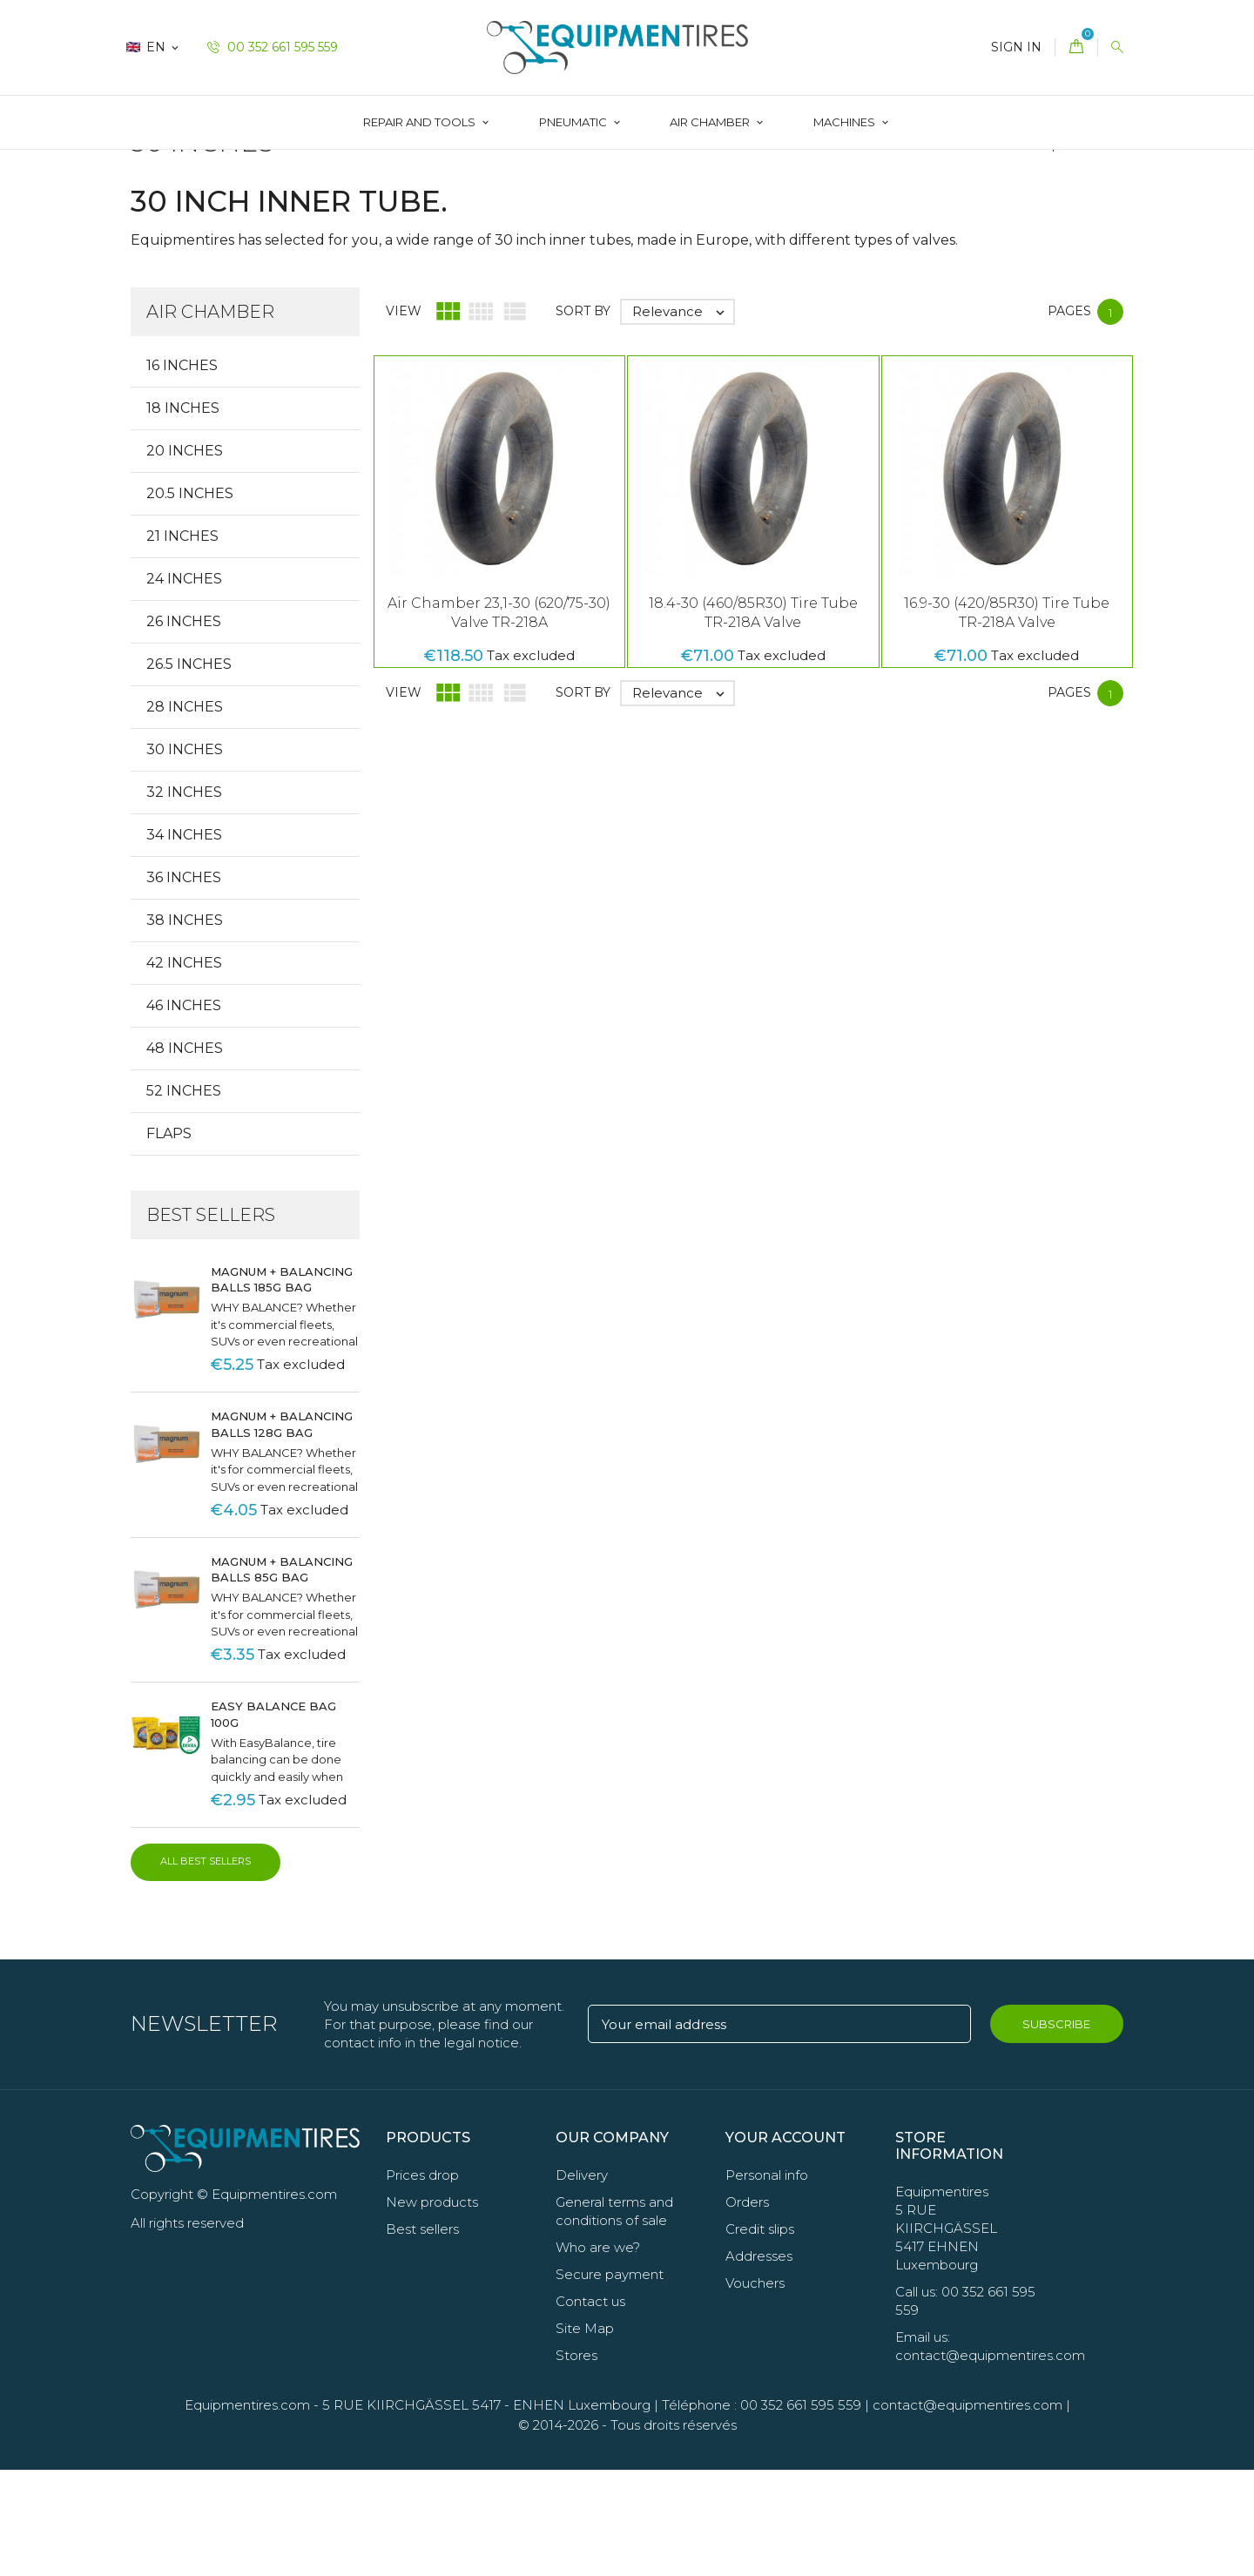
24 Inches (184, 684)
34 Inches (184, 940)
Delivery (582, 2281)
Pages (1069, 416)
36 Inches (183, 982)
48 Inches (184, 1153)
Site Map (585, 2434)
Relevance (682, 417)
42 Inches (184, 1068)
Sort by (583, 416)
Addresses (758, 2362)
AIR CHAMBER (711, 122)
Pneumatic (574, 122)
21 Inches (182, 641)
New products (432, 2308)
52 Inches (183, 1196)
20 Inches (184, 556)
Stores (576, 2461)
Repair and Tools (420, 122)
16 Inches (182, 470)
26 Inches (183, 726)
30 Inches (184, 854)
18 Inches (182, 513)
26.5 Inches (189, 769)
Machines (845, 122)
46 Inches (183, 1111)
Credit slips (759, 2335)
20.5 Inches (189, 598)
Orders (747, 2308)
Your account (785, 2243)
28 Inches (184, 812)
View (403, 416)
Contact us (590, 2407)
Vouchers (755, 2389)
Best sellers (422, 2335)
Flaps (169, 1239)
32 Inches (184, 897)
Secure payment (610, 2380)
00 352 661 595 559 (272, 47)
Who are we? (598, 2353)
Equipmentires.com (247, 2511)
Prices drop (422, 2281)
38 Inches (184, 1025)
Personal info (766, 2281)
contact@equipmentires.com (967, 2511)
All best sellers (205, 1967)
